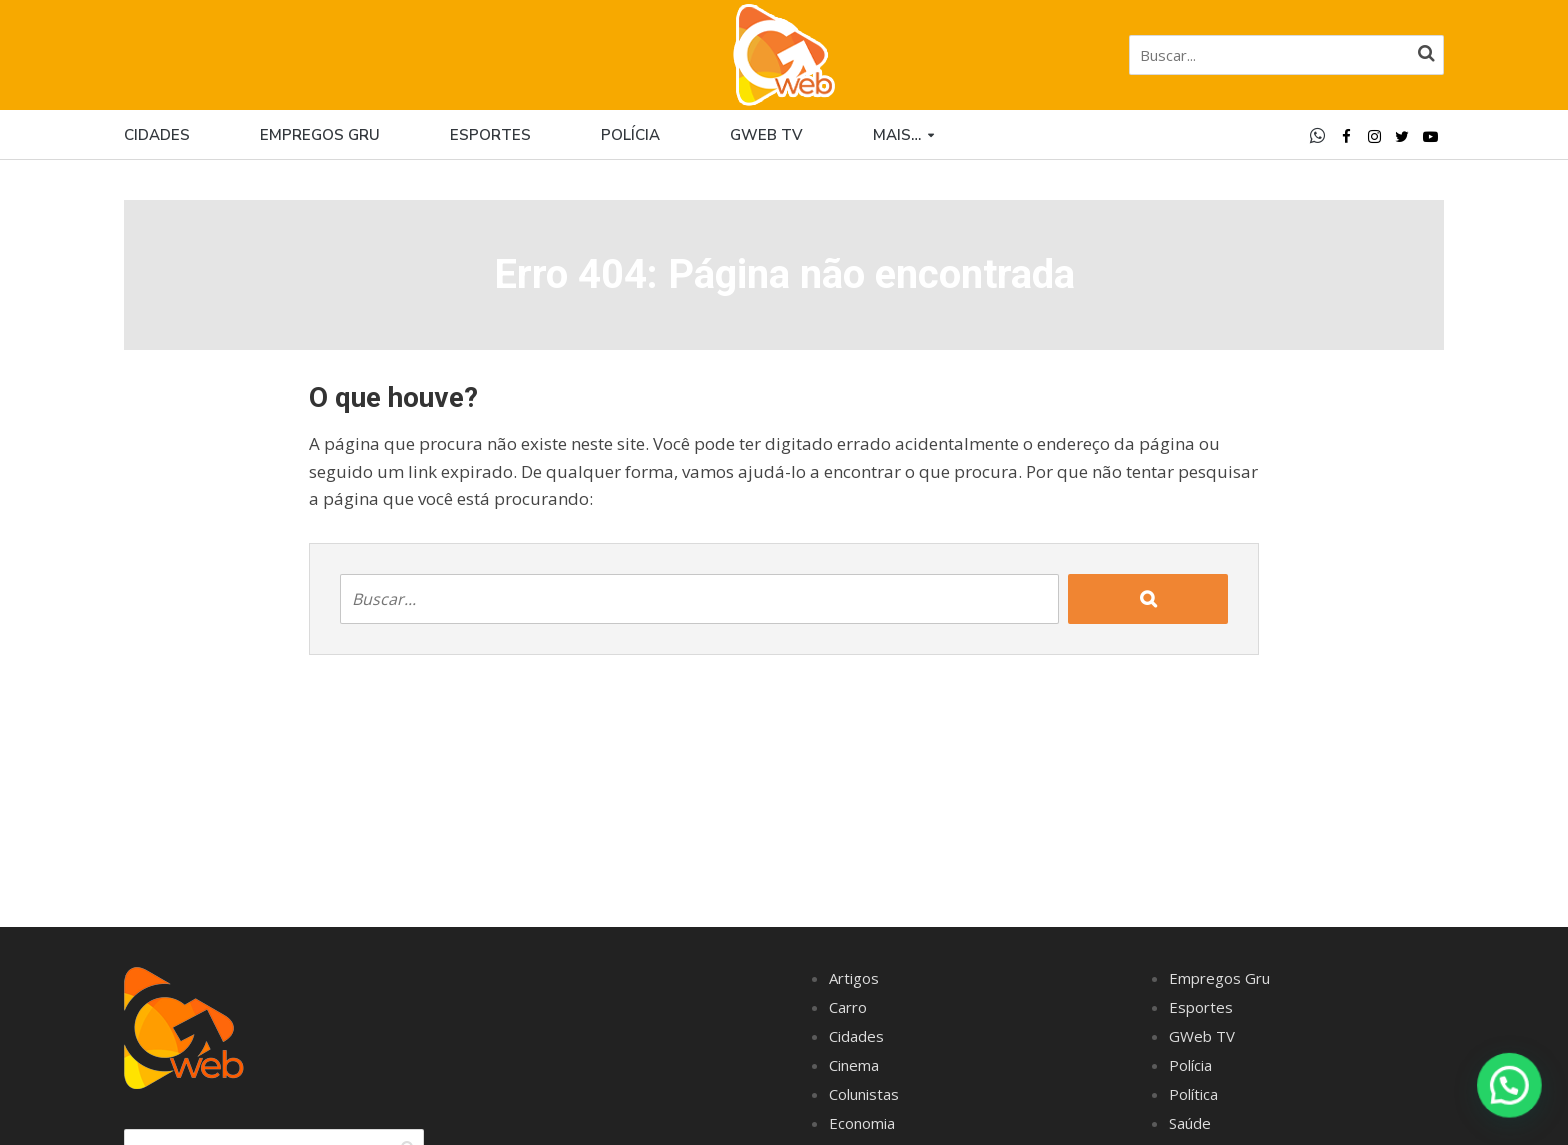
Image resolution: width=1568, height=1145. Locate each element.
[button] (1509, 1085)
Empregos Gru (320, 135)
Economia (862, 1123)
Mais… (897, 135)
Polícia (630, 135)
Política (1193, 1094)
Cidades (157, 135)
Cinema (854, 1065)
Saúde (1190, 1123)
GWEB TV (766, 135)
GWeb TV (1202, 1036)
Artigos (854, 978)
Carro (848, 1007)
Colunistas (864, 1094)
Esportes (490, 135)
